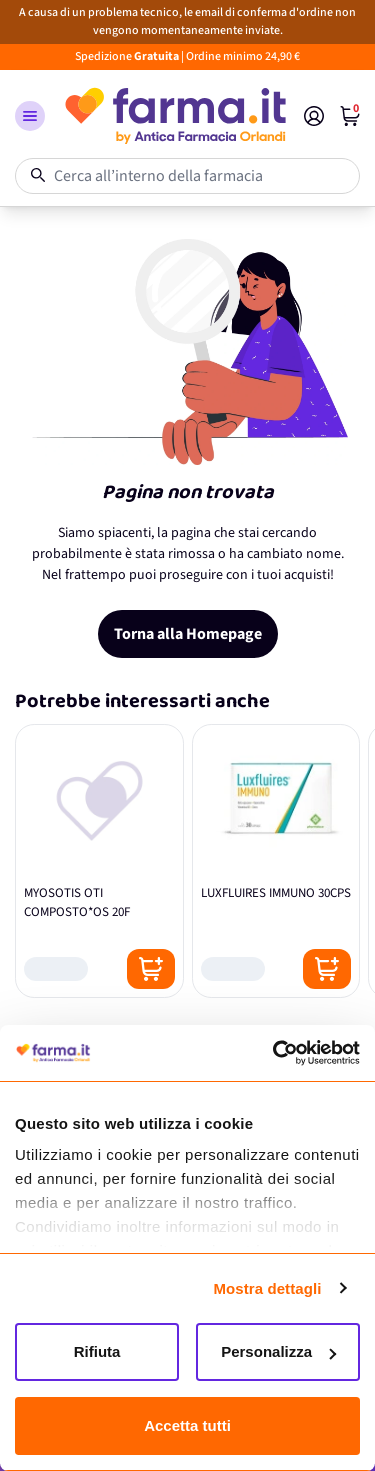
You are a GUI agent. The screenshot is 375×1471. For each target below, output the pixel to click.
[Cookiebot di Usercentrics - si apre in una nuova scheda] (273, 1053)
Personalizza (278, 1351)
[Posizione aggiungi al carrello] (151, 969)
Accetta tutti (187, 1425)
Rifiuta (97, 1351)
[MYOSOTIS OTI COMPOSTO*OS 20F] (99, 861)
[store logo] (174, 116)
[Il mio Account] (314, 116)
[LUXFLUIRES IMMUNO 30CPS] (276, 861)
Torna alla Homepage (188, 634)
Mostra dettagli (267, 1288)
